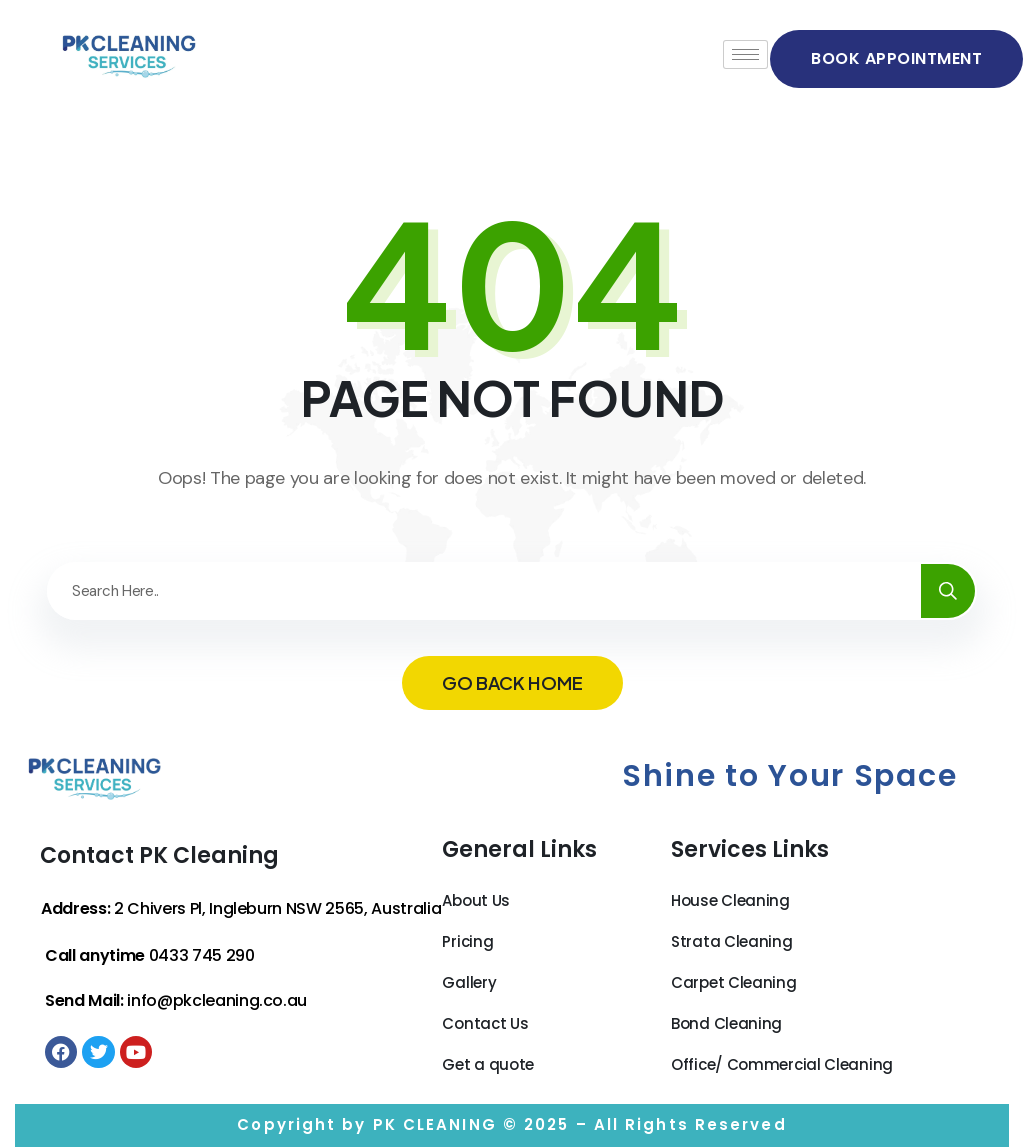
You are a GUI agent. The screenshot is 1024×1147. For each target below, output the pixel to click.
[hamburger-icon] (745, 54)
